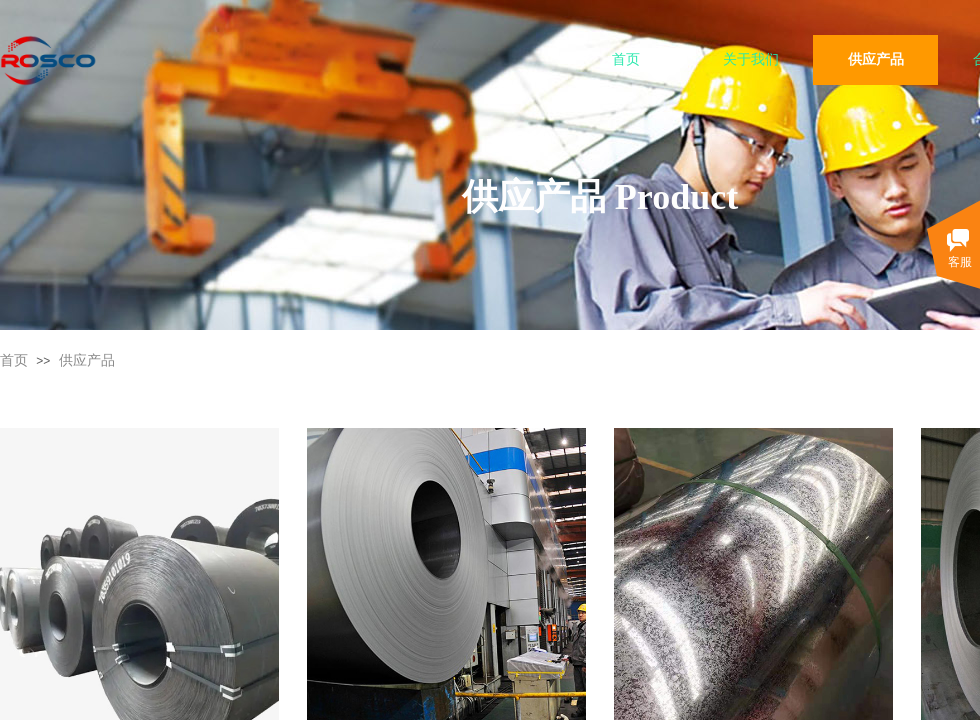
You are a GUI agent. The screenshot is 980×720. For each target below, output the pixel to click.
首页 (626, 59)
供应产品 (876, 59)
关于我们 (751, 59)
